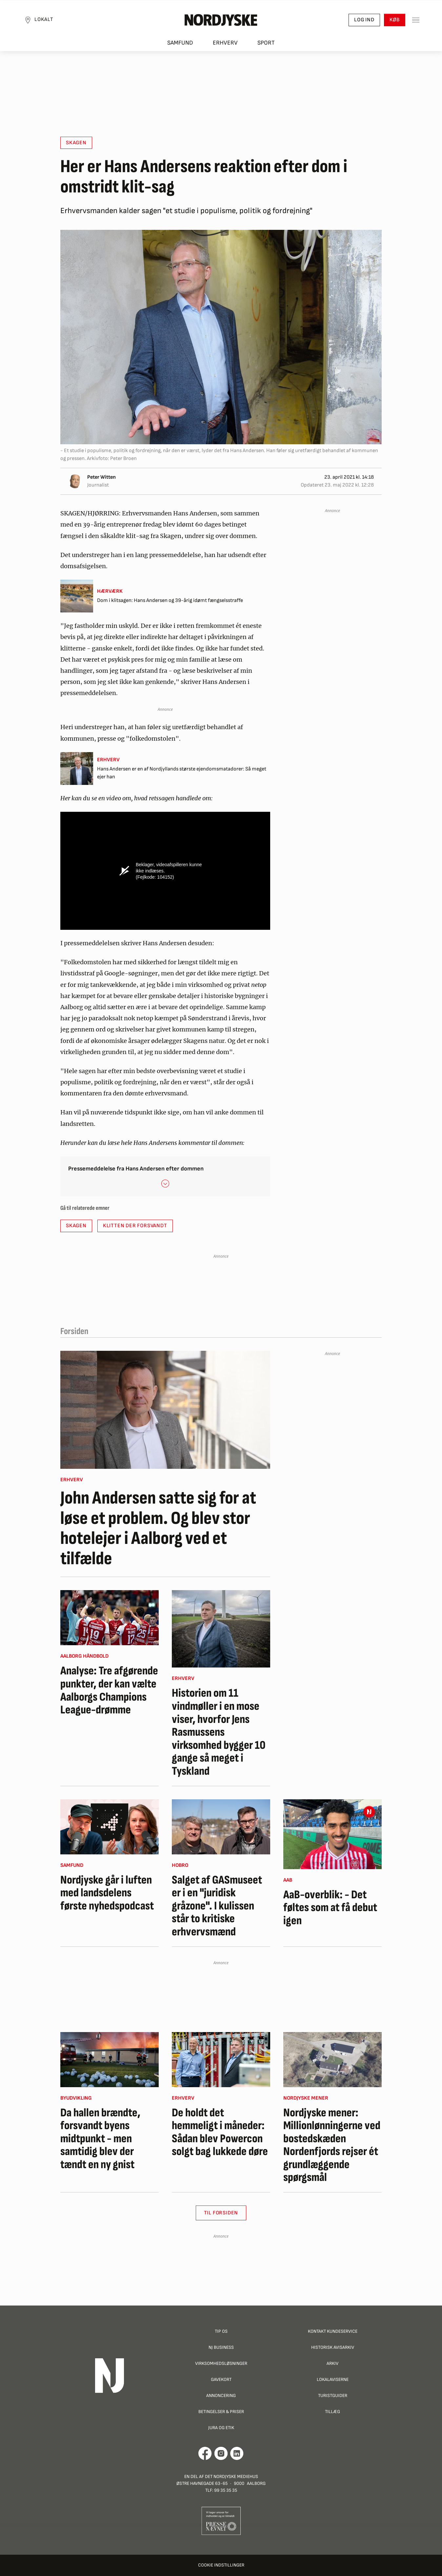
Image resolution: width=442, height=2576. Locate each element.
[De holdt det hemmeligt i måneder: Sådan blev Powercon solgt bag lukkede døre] (221, 2059)
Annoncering (221, 2395)
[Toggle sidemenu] (415, 20)
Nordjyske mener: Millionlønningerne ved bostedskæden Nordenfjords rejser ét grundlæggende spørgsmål (331, 2146)
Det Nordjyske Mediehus (231, 2476)
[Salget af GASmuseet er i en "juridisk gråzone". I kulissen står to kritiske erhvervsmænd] (221, 1826)
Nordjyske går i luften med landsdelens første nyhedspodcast (107, 1893)
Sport (266, 42)
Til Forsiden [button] (221, 2213)
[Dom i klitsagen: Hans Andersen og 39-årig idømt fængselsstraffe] (165, 596)
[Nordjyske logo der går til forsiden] (221, 20)
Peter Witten (101, 477)
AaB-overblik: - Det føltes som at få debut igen (330, 1907)
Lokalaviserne (333, 2379)
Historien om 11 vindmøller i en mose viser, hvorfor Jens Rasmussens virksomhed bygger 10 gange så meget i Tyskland (219, 1732)
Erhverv (225, 42)
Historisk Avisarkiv (332, 2347)
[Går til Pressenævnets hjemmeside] (221, 2521)
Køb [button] (395, 20)
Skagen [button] (76, 143)
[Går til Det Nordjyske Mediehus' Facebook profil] (205, 2453)
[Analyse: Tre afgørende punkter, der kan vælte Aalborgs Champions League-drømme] (109, 1617)
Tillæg (332, 2411)
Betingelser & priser (221, 2411)
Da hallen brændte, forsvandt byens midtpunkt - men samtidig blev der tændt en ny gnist (100, 2139)
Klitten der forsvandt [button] (135, 1226)
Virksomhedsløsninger (221, 2363)
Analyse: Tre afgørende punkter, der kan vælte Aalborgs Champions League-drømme (109, 1690)
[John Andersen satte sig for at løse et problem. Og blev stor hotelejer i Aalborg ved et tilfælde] (165, 1410)
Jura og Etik (221, 2427)
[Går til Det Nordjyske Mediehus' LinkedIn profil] (237, 2453)
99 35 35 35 (225, 2490)
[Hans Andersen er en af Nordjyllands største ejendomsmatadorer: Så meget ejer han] (165, 768)
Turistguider (332, 2395)
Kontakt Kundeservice (332, 2331)
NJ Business (221, 2347)
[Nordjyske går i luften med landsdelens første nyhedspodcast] (109, 1826)
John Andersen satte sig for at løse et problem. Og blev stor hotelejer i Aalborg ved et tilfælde (158, 1528)
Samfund (180, 42)
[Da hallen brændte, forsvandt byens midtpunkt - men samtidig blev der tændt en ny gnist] (109, 2059)
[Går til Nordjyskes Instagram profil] (221, 2453)
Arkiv (332, 2363)
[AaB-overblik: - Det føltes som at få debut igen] (332, 1834)
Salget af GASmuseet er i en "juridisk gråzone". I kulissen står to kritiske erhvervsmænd (217, 1906)
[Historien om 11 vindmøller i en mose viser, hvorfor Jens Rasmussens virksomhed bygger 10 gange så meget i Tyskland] (221, 1628)
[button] (165, 1183)
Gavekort (221, 2379)
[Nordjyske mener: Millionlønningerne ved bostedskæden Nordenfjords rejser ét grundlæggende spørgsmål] (332, 2059)
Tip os (221, 2331)
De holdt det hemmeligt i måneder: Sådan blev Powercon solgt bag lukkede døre (220, 2132)
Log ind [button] (364, 20)
